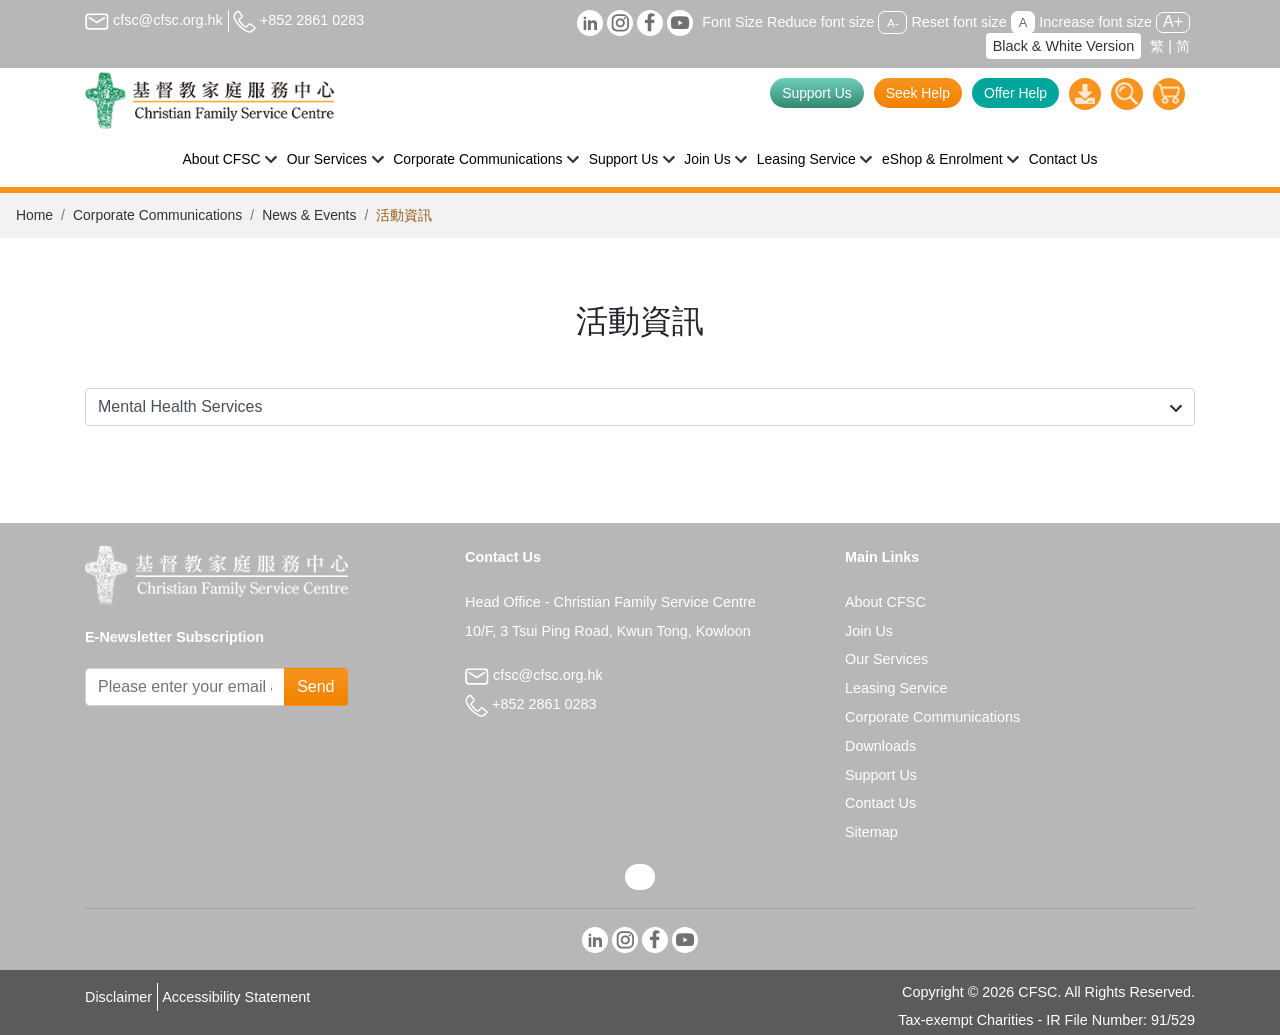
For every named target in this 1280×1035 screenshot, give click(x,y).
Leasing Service (896, 688)
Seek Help (918, 93)
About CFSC (885, 602)
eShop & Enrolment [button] (942, 159)
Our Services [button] (327, 159)
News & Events (309, 215)
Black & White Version (1064, 46)
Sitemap (871, 832)
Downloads (880, 746)
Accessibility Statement (236, 997)
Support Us (817, 93)
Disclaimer (118, 997)
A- (892, 23)
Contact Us (1063, 159)
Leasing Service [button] (806, 159)
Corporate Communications (157, 215)
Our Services (886, 659)
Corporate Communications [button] (477, 159)
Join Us (869, 631)
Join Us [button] (707, 159)
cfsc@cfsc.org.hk (154, 20)
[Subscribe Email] (185, 687)
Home (34, 215)
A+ (1173, 21)
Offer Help (1015, 93)
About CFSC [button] (222, 159)
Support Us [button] (624, 159)
